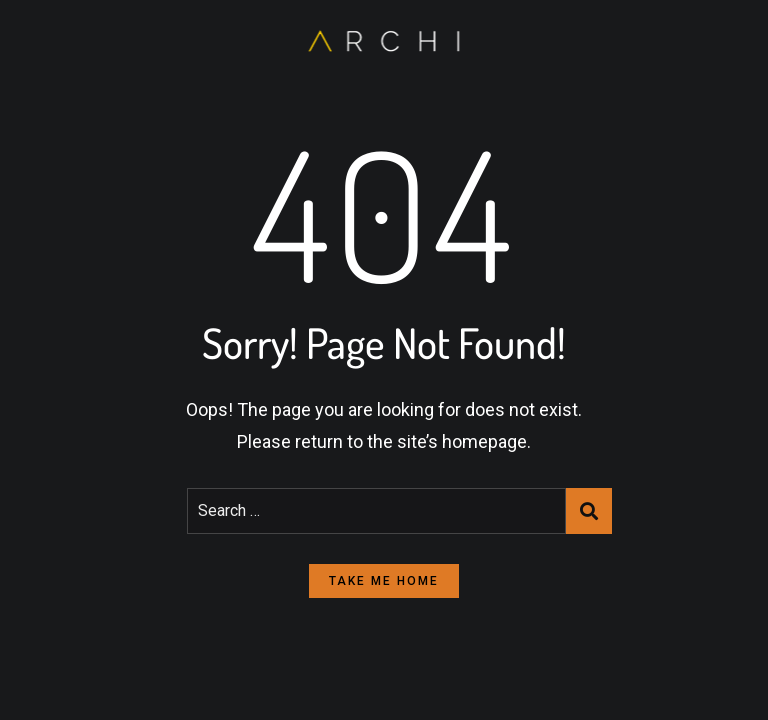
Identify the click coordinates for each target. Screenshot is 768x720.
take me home (384, 581)
